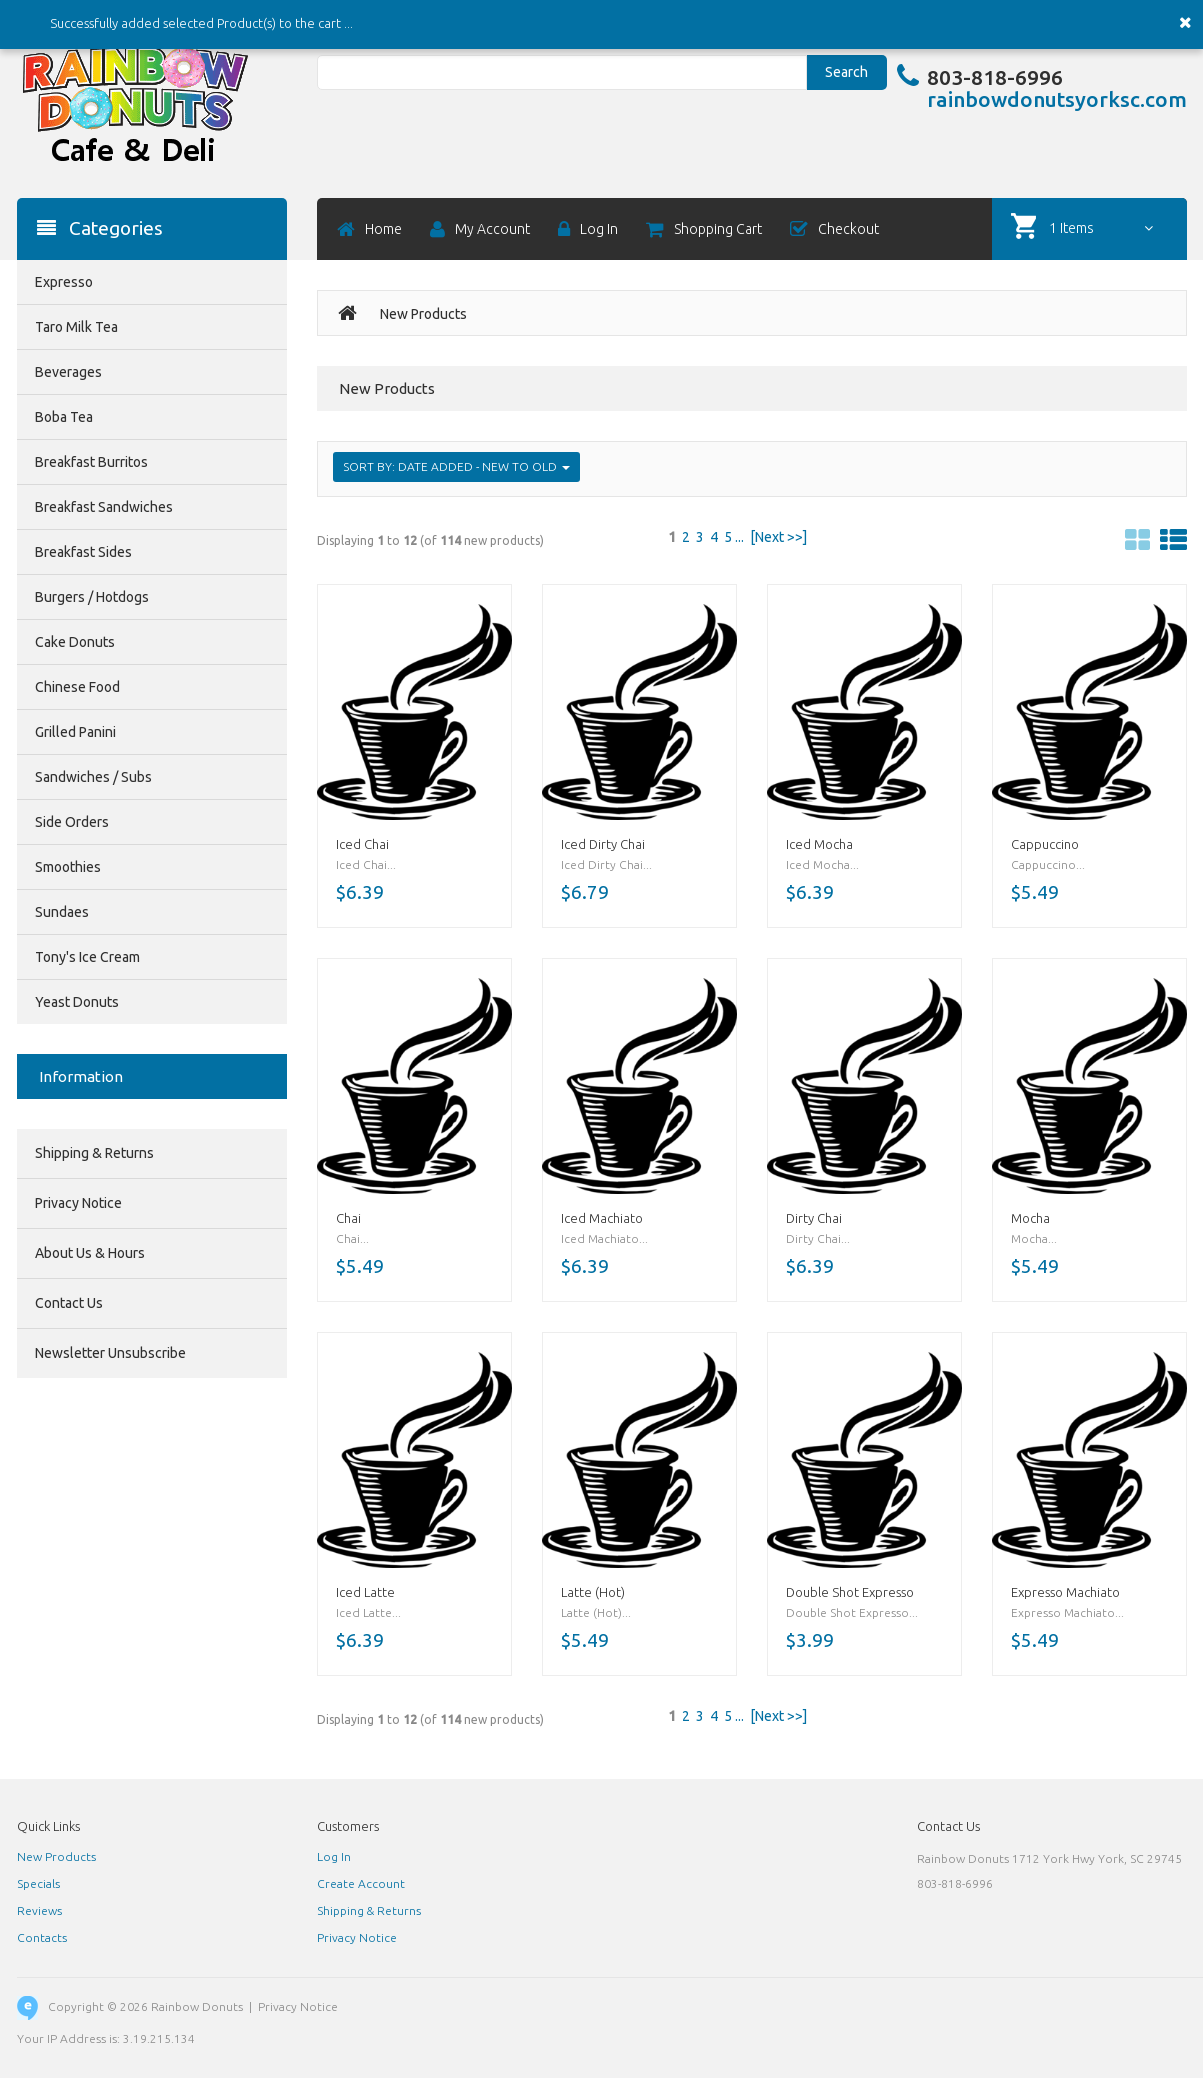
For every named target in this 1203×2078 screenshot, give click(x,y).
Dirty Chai (814, 1218)
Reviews (39, 1910)
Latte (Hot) (593, 1592)
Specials (38, 1883)
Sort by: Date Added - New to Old (456, 466)
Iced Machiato (602, 1218)
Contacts (42, 1937)
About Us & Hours (90, 1253)
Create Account (361, 1883)
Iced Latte (365, 1592)
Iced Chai (362, 844)
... (739, 537)
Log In (334, 1856)
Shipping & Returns (94, 1153)
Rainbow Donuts (197, 2006)
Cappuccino (1045, 844)
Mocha (1030, 1218)
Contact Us (69, 1303)
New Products (56, 1856)
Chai (348, 1218)
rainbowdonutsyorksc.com (1057, 99)
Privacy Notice (78, 1203)
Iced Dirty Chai (603, 844)
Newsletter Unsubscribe (110, 1353)
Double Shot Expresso (850, 1592)
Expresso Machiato (1065, 1592)
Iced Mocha (819, 844)
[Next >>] (778, 537)
